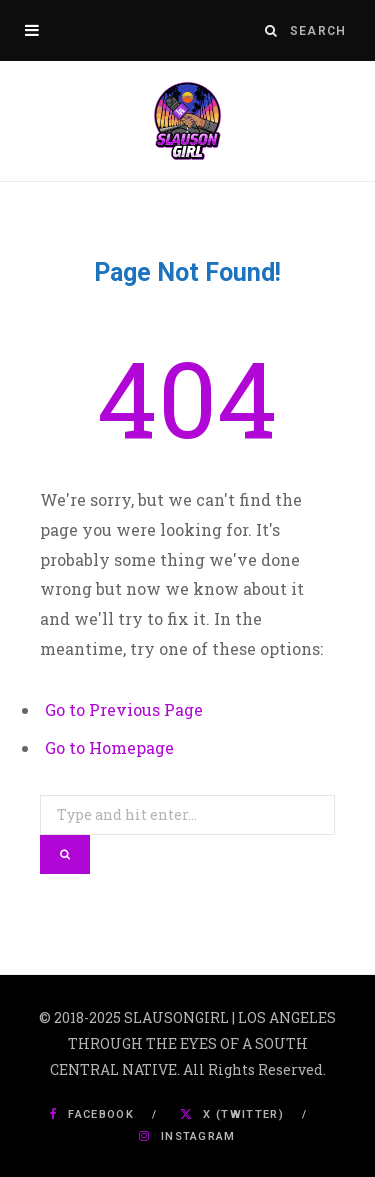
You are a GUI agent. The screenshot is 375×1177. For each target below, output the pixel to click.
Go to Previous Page (124, 709)
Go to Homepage (109, 747)
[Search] (272, 30)
